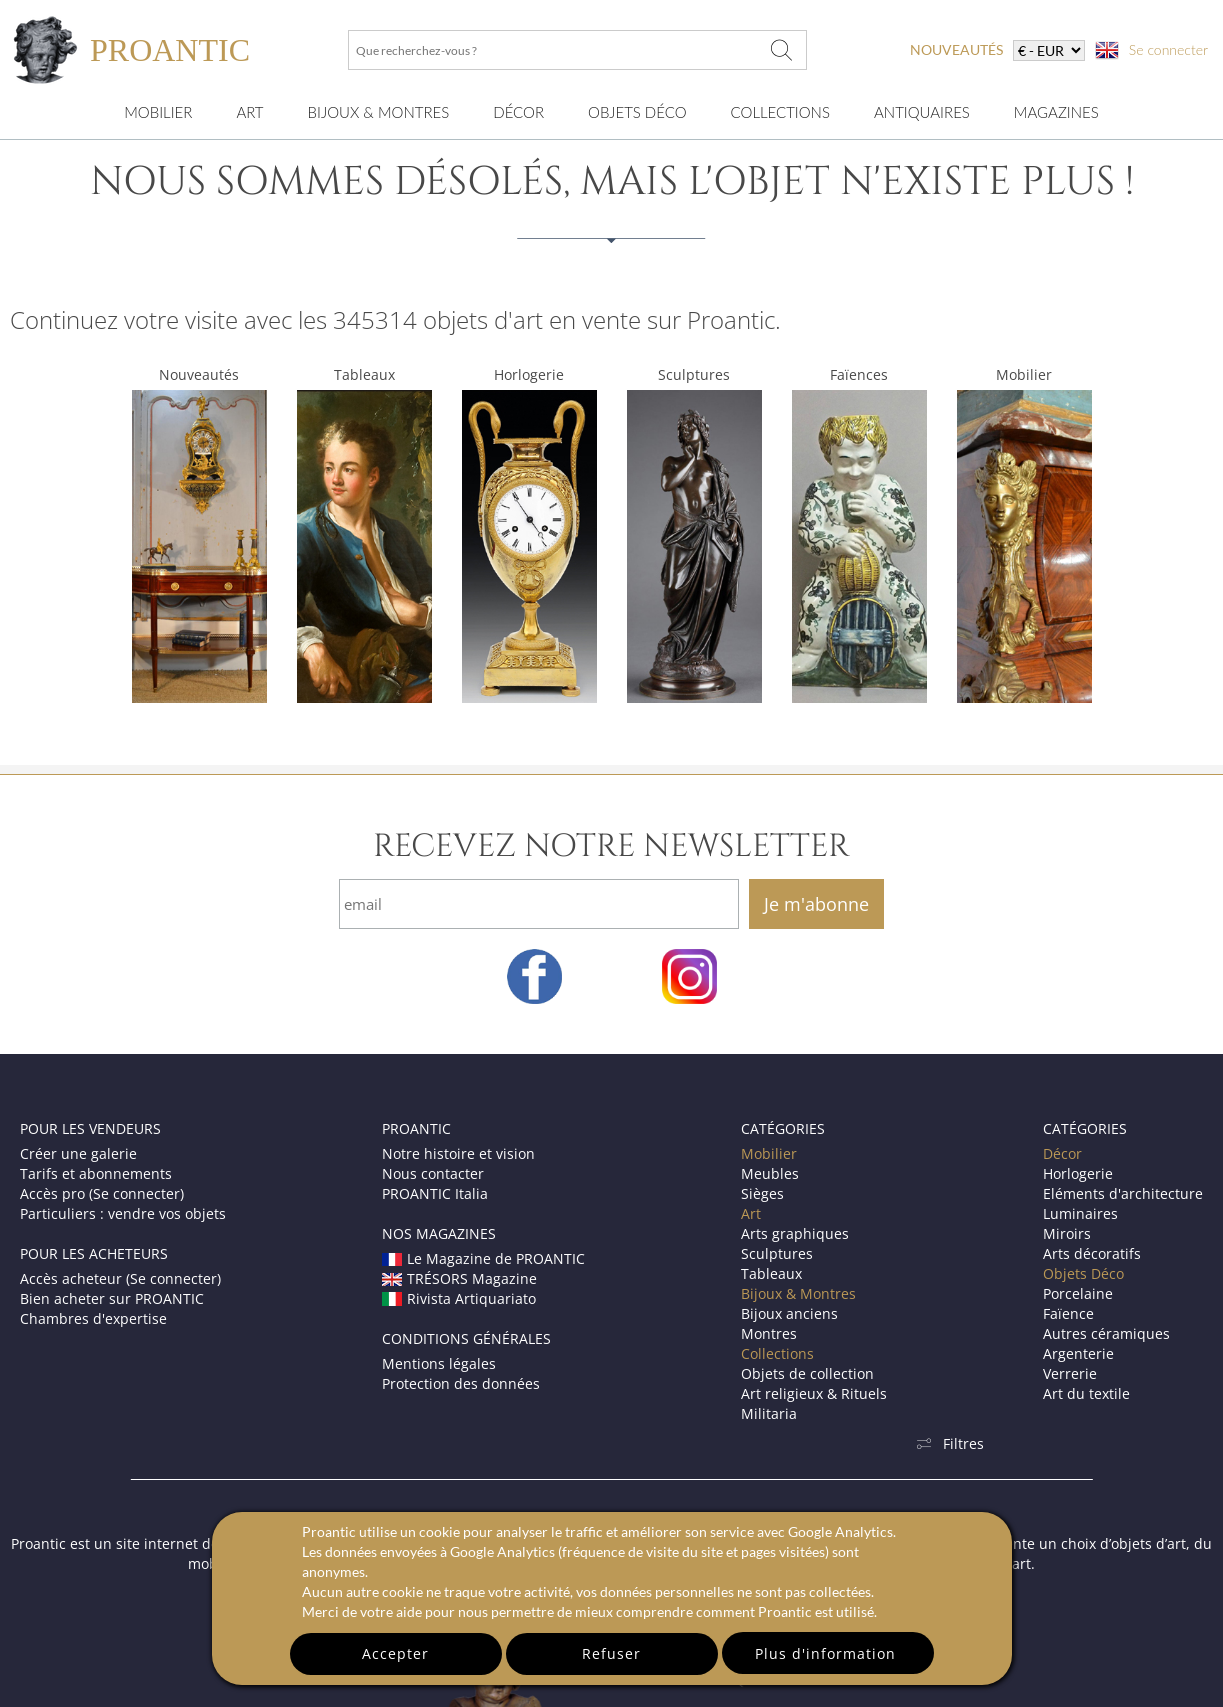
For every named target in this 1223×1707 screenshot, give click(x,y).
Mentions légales (439, 1363)
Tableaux (364, 374)
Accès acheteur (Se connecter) (120, 1278)
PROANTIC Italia (435, 1193)
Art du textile (1086, 1393)
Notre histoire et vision (458, 1153)
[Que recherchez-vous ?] (781, 50)
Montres (769, 1333)
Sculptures (694, 374)
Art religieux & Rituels (814, 1393)
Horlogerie (529, 374)
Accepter (395, 1653)
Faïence (1068, 1313)
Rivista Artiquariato (459, 1298)
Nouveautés (199, 374)
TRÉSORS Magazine (459, 1278)
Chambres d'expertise (93, 1318)
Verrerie (1070, 1373)
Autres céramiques (1106, 1333)
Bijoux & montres (379, 112)
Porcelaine (1078, 1293)
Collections (780, 112)
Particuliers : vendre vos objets (123, 1213)
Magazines (1056, 112)
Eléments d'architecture (1123, 1193)
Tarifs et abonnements (96, 1173)
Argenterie (1078, 1353)
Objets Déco (637, 112)
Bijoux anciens (789, 1313)
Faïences (859, 374)
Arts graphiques (795, 1233)
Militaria (769, 1413)
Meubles (770, 1173)
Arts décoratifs (1092, 1253)
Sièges (762, 1193)
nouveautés (956, 49)
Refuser (611, 1653)
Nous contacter (433, 1173)
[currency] (1049, 50)
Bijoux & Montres (798, 1293)
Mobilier (158, 112)
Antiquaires (922, 112)
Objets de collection (807, 1373)
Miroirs (1067, 1233)
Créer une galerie (78, 1153)
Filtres (949, 1443)
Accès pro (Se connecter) (102, 1193)
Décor (518, 112)
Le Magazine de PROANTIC (483, 1258)
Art (249, 112)
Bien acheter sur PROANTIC (112, 1298)
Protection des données (461, 1383)
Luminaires (1080, 1213)
